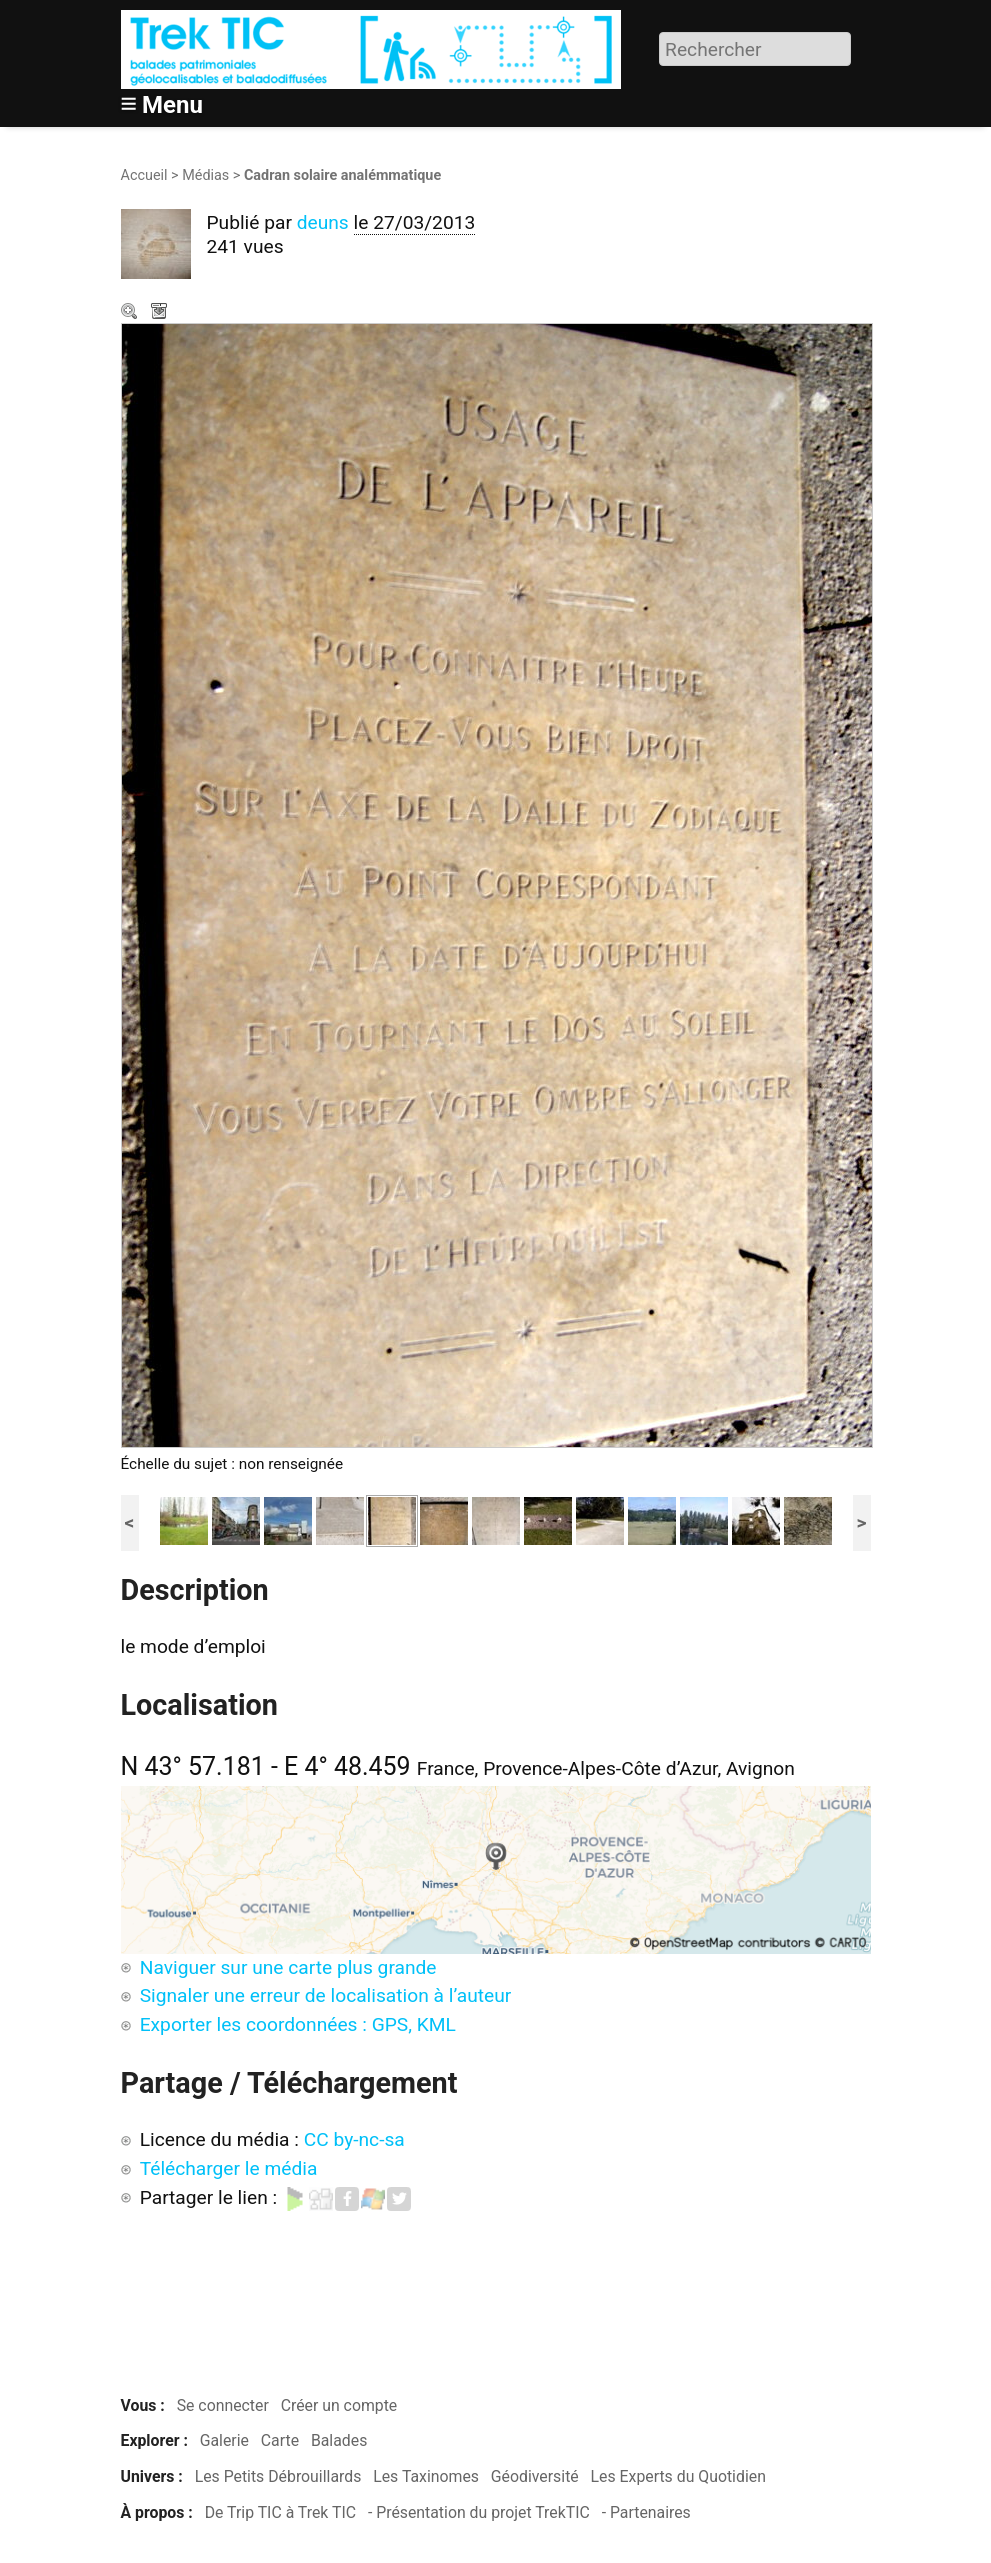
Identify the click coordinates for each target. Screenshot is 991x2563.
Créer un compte (339, 2405)
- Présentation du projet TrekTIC (479, 2512)
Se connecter (223, 2405)
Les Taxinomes (426, 2476)
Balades (339, 2440)
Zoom (131, 313)
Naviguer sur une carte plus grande (288, 1967)
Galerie (224, 2440)
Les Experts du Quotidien (678, 2476)
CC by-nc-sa (354, 2139)
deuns (323, 222)
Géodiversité (535, 2476)
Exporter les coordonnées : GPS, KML (298, 2024)
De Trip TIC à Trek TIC (280, 2512)
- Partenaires (646, 2512)
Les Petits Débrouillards (278, 2476)
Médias (205, 175)
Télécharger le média (161, 313)
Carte (280, 2440)
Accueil (144, 175)
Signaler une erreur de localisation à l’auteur (326, 1995)
